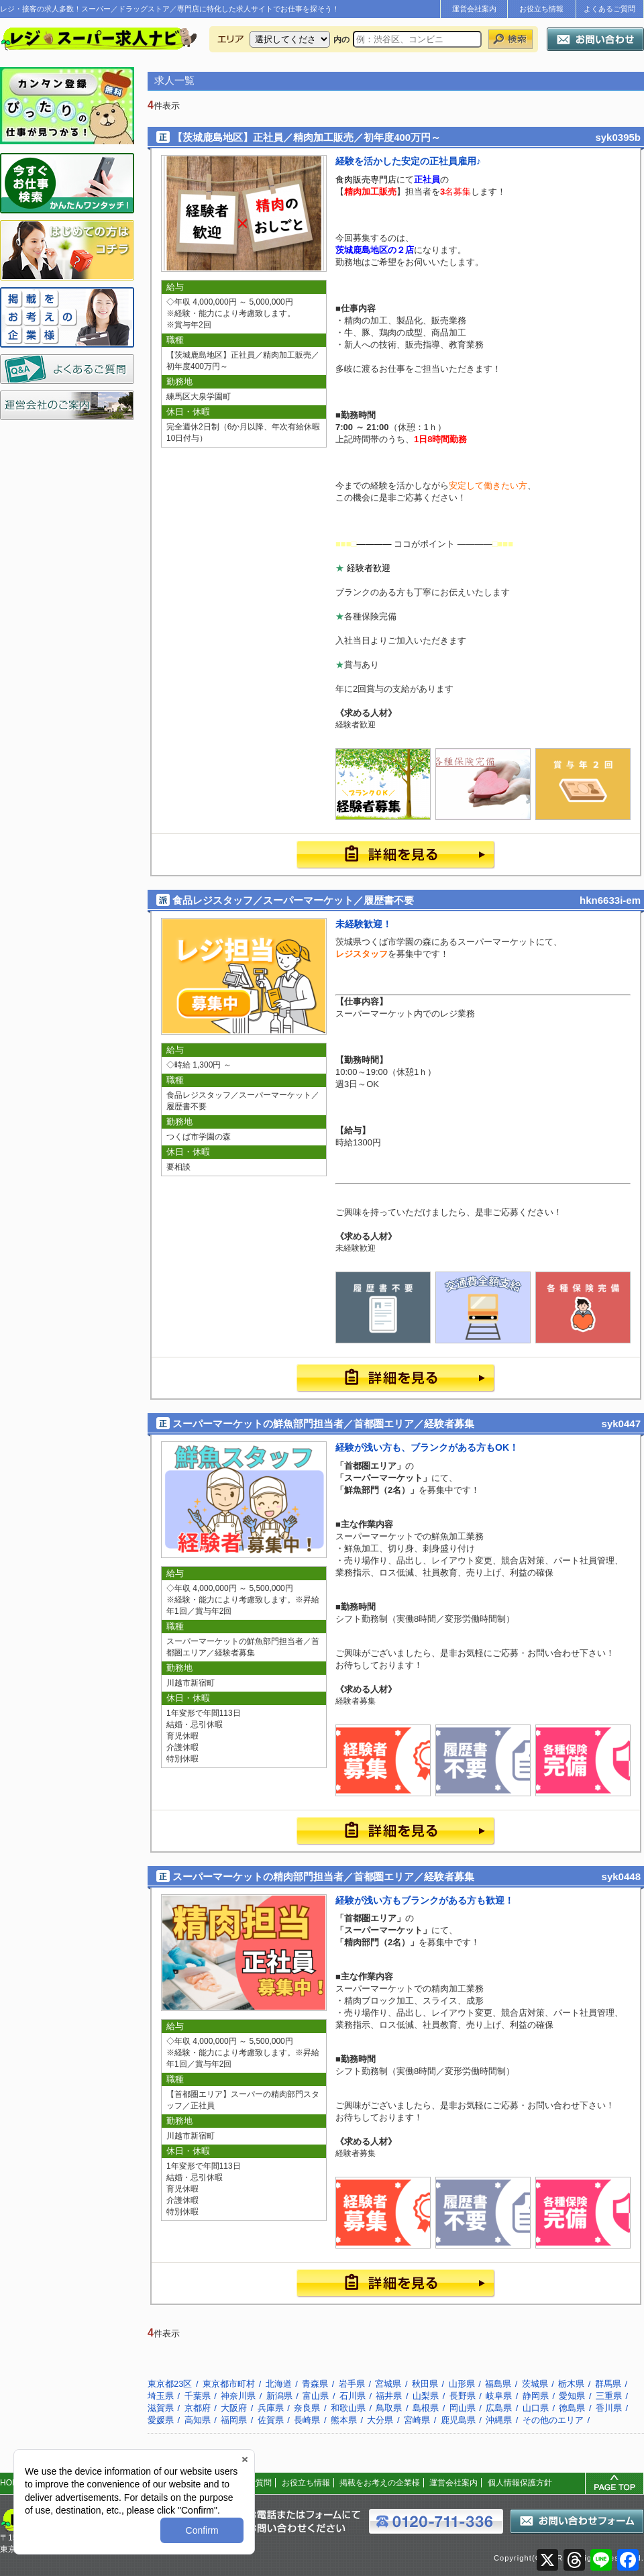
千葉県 (197, 2396)
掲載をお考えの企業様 (379, 2482)
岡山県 (462, 2408)
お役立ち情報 (541, 9)
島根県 (426, 2408)
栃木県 (571, 2384)
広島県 (499, 2408)
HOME (12, 2482)
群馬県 (608, 2384)
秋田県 (425, 2384)
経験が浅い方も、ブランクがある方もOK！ (427, 1447)
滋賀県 (161, 2408)
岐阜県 (499, 2396)
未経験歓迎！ (363, 924)
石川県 (352, 2396)
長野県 (462, 2396)
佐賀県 (271, 2420)
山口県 (536, 2408)
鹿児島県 (458, 2420)
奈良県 (307, 2408)
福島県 (498, 2384)
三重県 (609, 2396)
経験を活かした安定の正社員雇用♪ (408, 161)
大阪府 (234, 2408)
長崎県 (307, 2420)
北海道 (279, 2384)
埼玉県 (161, 2396)
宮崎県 (417, 2420)
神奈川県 (238, 2396)
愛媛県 (161, 2420)
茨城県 (535, 2384)
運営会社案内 (474, 9)
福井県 (389, 2396)
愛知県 (572, 2396)
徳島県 (572, 2408)
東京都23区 (170, 2384)
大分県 (380, 2420)
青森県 (315, 2384)
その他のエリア (553, 2420)
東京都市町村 (229, 2384)
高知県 (197, 2420)
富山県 (316, 2396)
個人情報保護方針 (520, 2482)
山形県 (462, 2384)
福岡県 (234, 2420)
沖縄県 (499, 2420)
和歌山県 (348, 2408)
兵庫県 (271, 2408)
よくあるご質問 (609, 9)
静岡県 (536, 2396)
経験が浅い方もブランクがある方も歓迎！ (424, 1900)
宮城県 (388, 2384)
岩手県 (352, 2384)
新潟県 (279, 2396)
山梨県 (426, 2396)
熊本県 (344, 2420)
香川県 (609, 2408)
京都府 (197, 2408)
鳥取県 (389, 2408)
